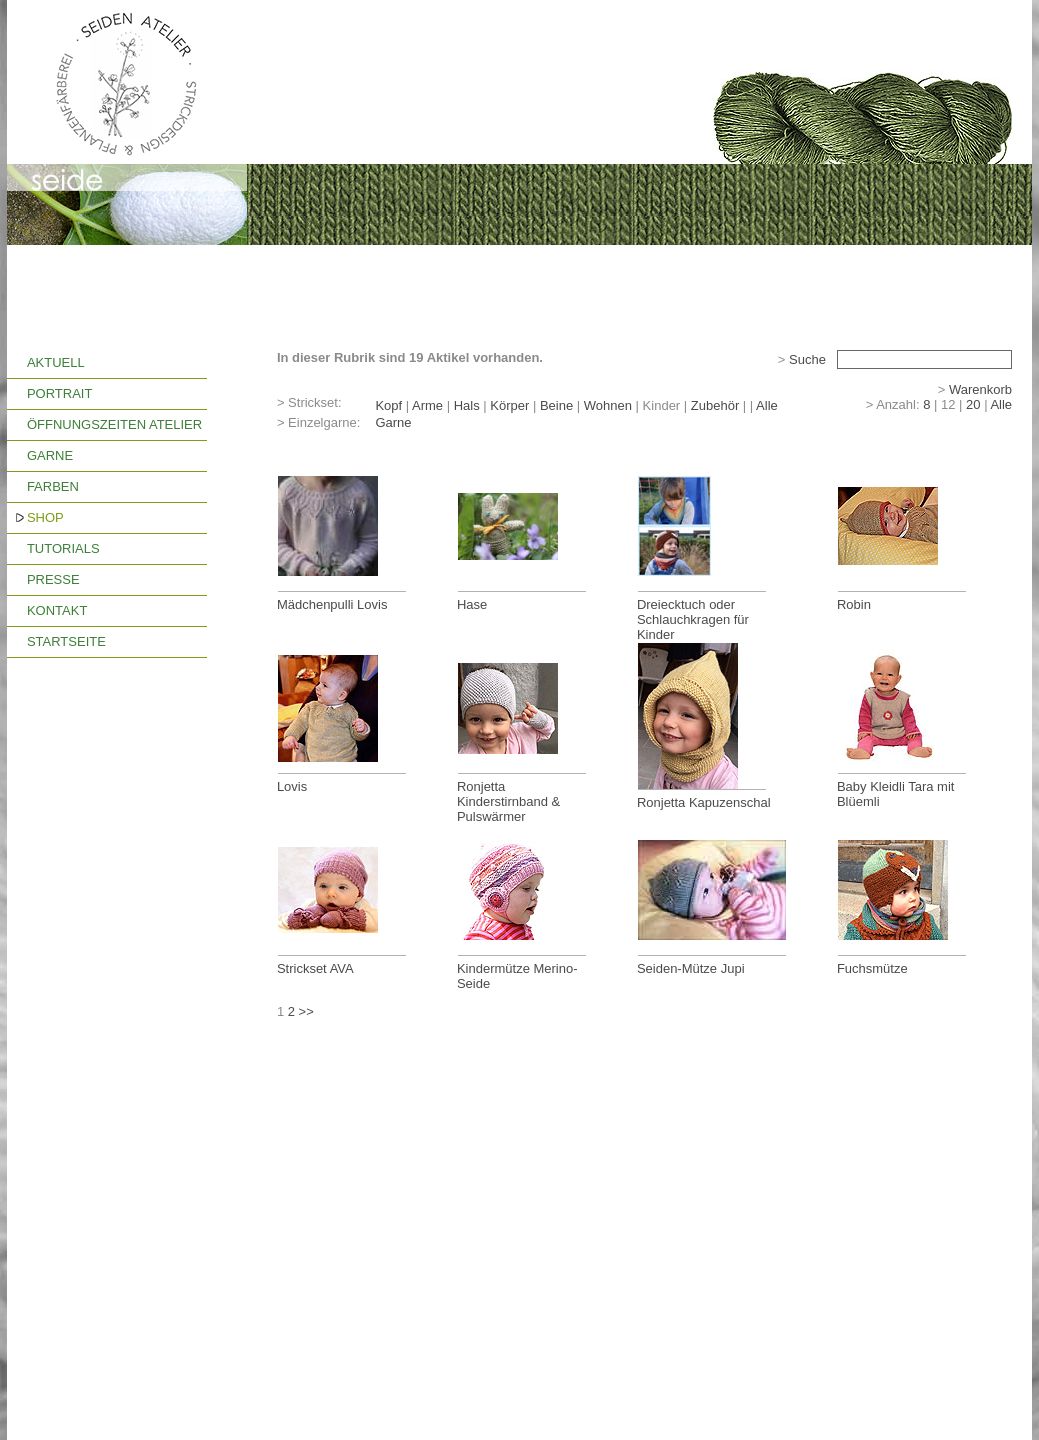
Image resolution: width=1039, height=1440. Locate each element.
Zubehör (715, 405)
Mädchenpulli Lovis (332, 604)
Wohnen (608, 405)
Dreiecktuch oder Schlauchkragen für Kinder (693, 619)
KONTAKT (57, 610)
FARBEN (53, 486)
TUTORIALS (63, 548)
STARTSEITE (66, 641)
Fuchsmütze (872, 968)
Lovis (292, 786)
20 (973, 404)
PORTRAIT (60, 393)
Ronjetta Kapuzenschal (704, 802)
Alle (767, 405)
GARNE (50, 455)
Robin (854, 604)
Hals (467, 405)
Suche (807, 359)
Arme (427, 405)
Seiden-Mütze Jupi (691, 968)
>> (306, 1011)
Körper (509, 405)
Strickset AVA (315, 968)
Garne (393, 422)
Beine (556, 405)
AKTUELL (56, 362)
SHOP (45, 517)
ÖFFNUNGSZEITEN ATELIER (114, 424)
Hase (472, 604)
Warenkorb (980, 389)
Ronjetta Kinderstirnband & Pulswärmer (508, 801)
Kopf (388, 405)
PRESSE (53, 579)
